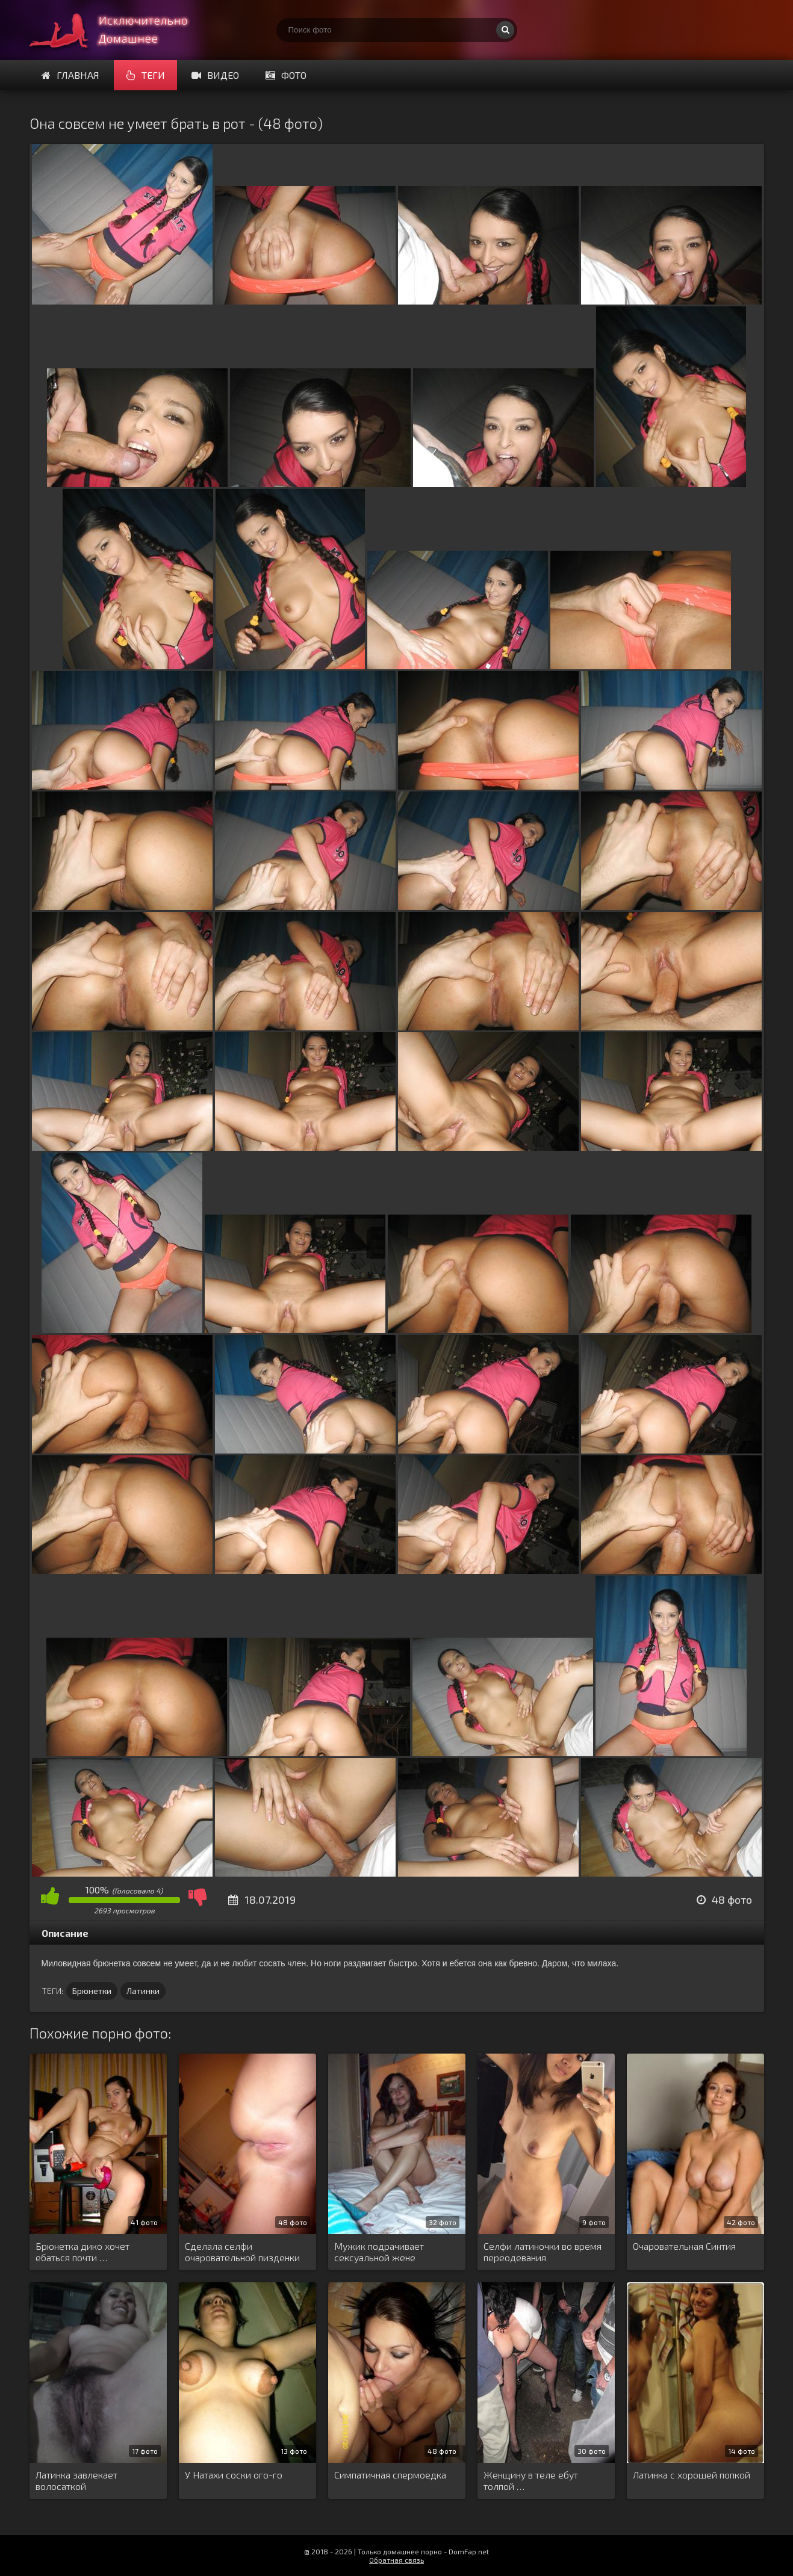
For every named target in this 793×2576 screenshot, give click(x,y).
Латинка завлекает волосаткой (76, 2480)
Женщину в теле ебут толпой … (531, 2480)
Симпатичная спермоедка (390, 2474)
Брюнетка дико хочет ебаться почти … (82, 2251)
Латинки (143, 1991)
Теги (145, 75)
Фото (286, 75)
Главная (70, 75)
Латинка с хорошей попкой (691, 2474)
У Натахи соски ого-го (233, 2474)
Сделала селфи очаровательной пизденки (242, 2251)
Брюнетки (91, 1991)
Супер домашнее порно (120, 30)
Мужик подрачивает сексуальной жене (379, 2251)
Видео (215, 75)
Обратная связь (396, 2560)
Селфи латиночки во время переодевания (543, 2251)
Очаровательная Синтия (684, 2246)
